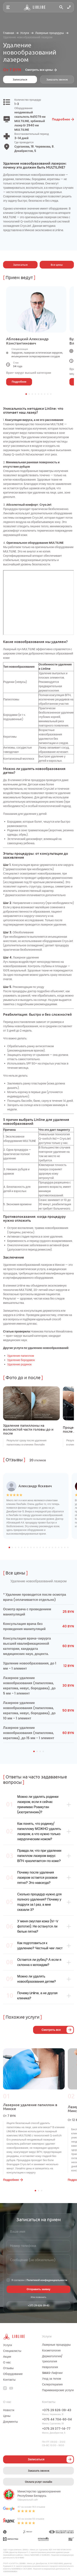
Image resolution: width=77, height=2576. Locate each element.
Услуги (24, 33)
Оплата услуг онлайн (38, 2481)
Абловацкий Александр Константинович (27, 341)
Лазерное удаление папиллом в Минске (30, 2107)
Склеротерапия (52, 2384)
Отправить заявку (39, 2289)
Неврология (50, 2367)
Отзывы (8, 2368)
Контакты (9, 2380)
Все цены (57, 264)
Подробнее (63, 119)
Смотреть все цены (41, 70)
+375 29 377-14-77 (56, 2429)
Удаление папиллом (20, 1356)
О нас (7, 2362)
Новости (8, 2410)
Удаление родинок (19, 1364)
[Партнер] (5, 2532)
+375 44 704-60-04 (57, 2419)
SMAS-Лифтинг (52, 2373)
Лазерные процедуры (49, 33)
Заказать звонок (38, 2470)
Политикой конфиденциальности (46, 2280)
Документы (10, 2422)
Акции (7, 2357)
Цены (6, 2416)
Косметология (51, 2350)
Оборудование (13, 2374)
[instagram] (5, 2388)
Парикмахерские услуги (58, 2390)
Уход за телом (51, 2379)
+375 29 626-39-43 (38, 2305)
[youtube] (11, 2388)
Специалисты (12, 2351)
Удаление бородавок (21, 1360)
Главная (8, 33)
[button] (26, 394)
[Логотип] (35, 7)
